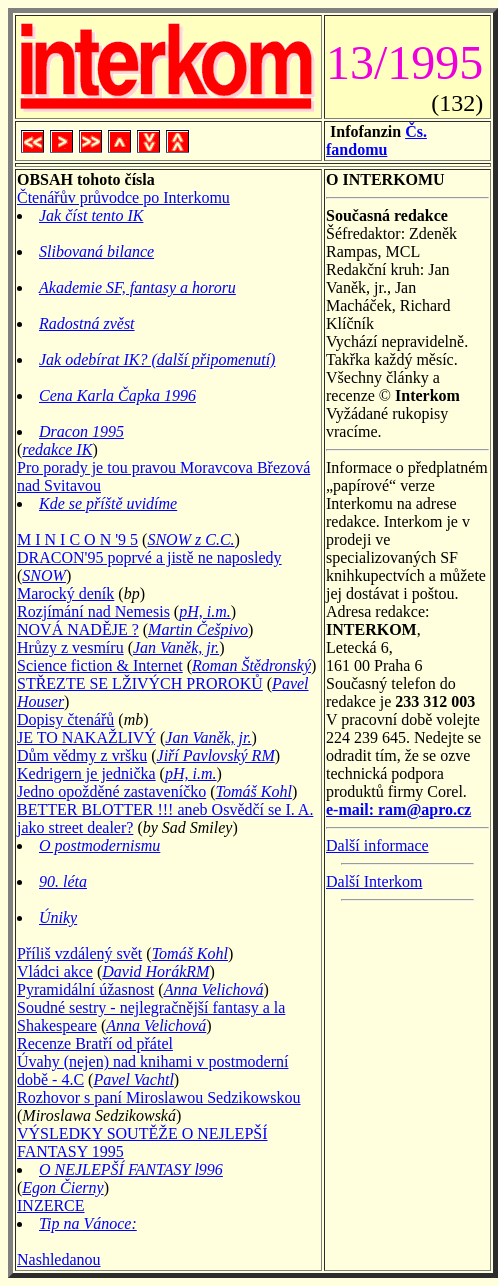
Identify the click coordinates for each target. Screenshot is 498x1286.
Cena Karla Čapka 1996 (117, 395)
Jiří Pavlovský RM (216, 755)
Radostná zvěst (87, 323)
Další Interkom (374, 881)
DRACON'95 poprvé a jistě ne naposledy (149, 557)
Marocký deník (65, 593)
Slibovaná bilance (96, 251)
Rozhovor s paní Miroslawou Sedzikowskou (159, 1097)
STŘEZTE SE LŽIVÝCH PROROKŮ (140, 683)
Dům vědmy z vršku (82, 755)
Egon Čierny (62, 1187)
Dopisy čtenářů (65, 719)
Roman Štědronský (251, 665)
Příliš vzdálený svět (79, 953)
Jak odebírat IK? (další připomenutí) (157, 359)
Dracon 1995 (81, 431)
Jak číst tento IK (91, 215)
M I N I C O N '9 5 (77, 539)
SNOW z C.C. (190, 539)
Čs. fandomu (376, 140)
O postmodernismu (99, 845)
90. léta (63, 881)
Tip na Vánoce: (88, 1223)
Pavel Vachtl (133, 1079)
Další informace (377, 845)
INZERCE (51, 1205)
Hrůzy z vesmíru (70, 647)
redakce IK (57, 449)
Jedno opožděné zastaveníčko (111, 791)
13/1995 (404, 62)
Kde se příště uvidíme (108, 503)
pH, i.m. (205, 611)
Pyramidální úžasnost (85, 989)
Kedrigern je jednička (86, 773)
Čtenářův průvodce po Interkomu (123, 197)
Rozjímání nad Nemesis (93, 611)
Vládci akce (55, 971)
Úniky (58, 917)
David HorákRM (155, 971)
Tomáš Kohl (254, 791)
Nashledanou (59, 1259)
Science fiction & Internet (100, 665)
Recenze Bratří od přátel (95, 1043)
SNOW (44, 575)
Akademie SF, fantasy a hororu (137, 287)
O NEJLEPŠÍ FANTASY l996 (131, 1169)
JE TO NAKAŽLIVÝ (86, 737)
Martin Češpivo (198, 629)
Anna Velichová (214, 989)
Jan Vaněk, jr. (176, 647)
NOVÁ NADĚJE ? (78, 629)
